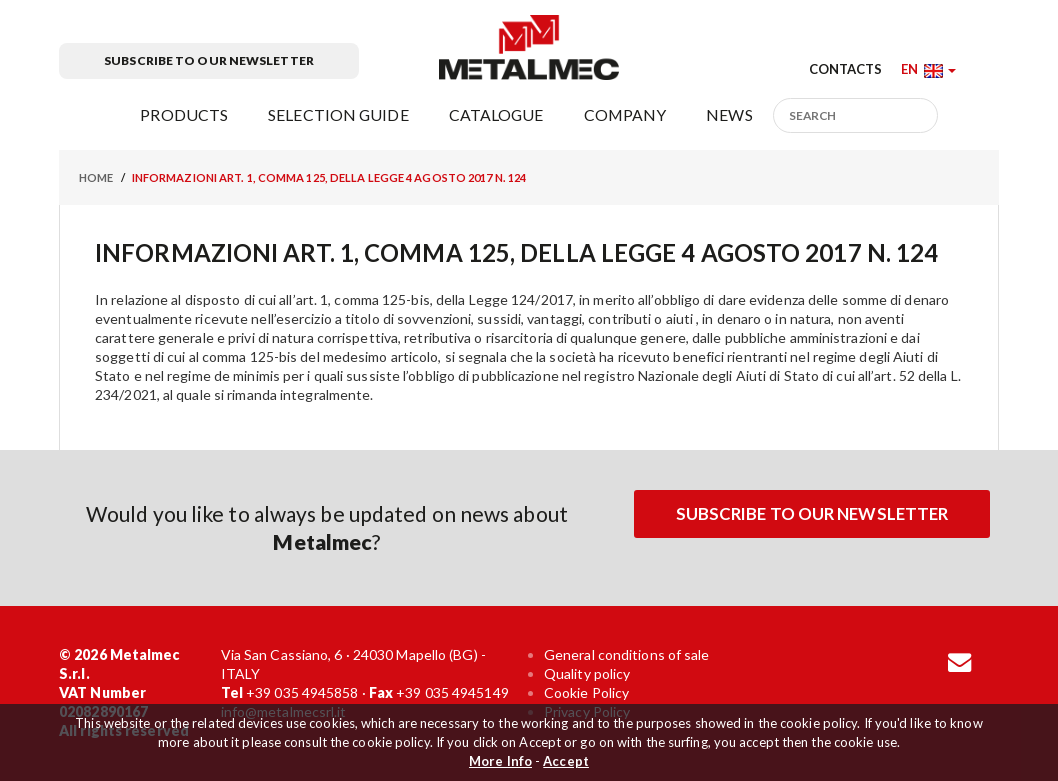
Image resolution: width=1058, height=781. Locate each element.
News (729, 114)
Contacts (846, 69)
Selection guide (338, 114)
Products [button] (184, 114)
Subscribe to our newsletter (209, 60)
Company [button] (625, 114)
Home (96, 177)
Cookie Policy (586, 692)
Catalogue (496, 114)
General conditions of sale (627, 654)
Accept (566, 761)
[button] (928, 69)
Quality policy (587, 673)
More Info (500, 761)
